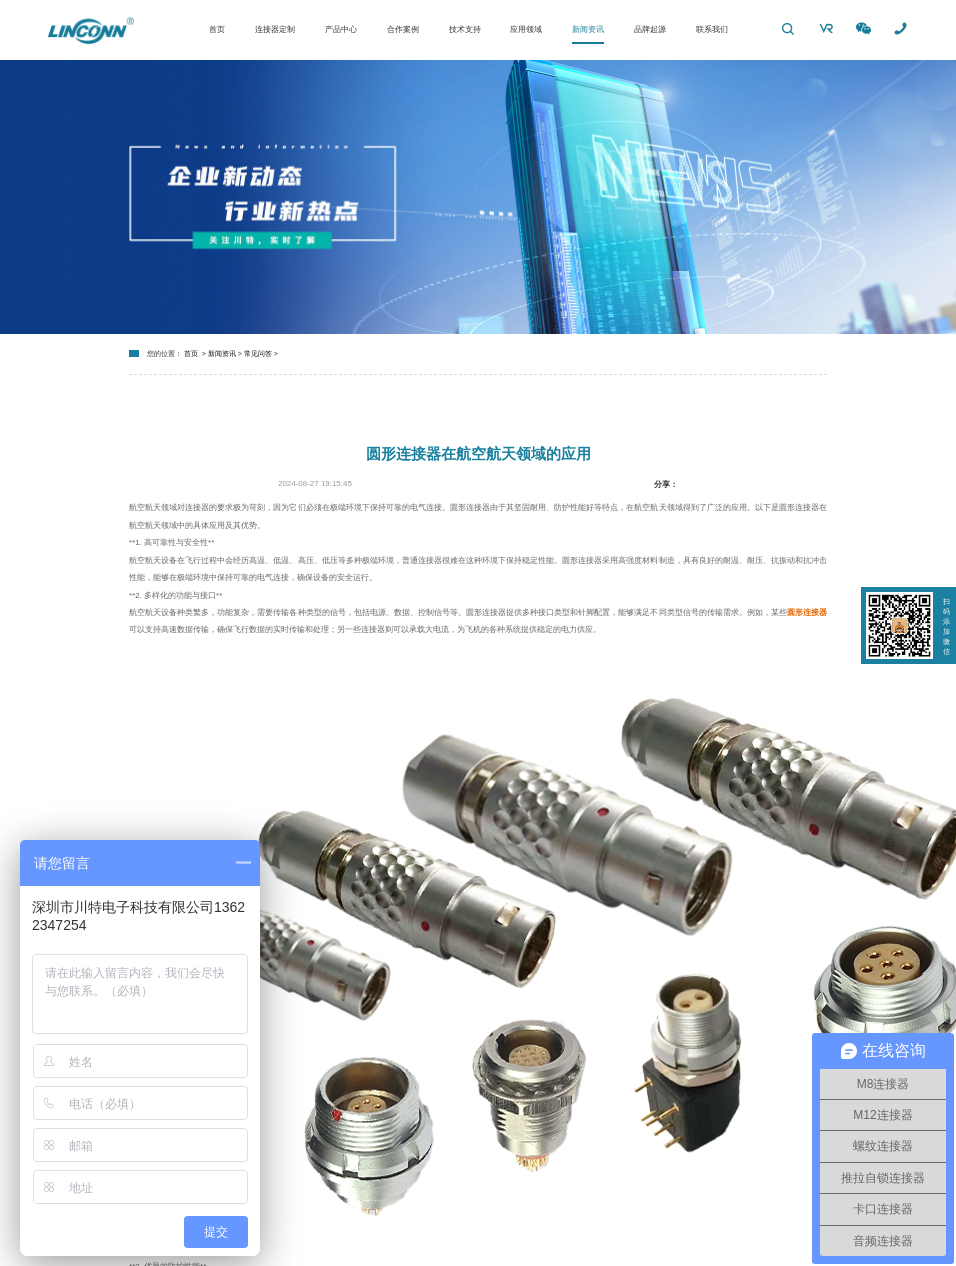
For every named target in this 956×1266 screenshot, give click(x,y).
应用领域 (526, 29)
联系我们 (712, 29)
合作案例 (403, 29)
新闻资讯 (588, 29)
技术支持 (465, 29)
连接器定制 (275, 29)
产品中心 (341, 29)
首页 (217, 29)
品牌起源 (650, 29)
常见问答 (258, 353)
